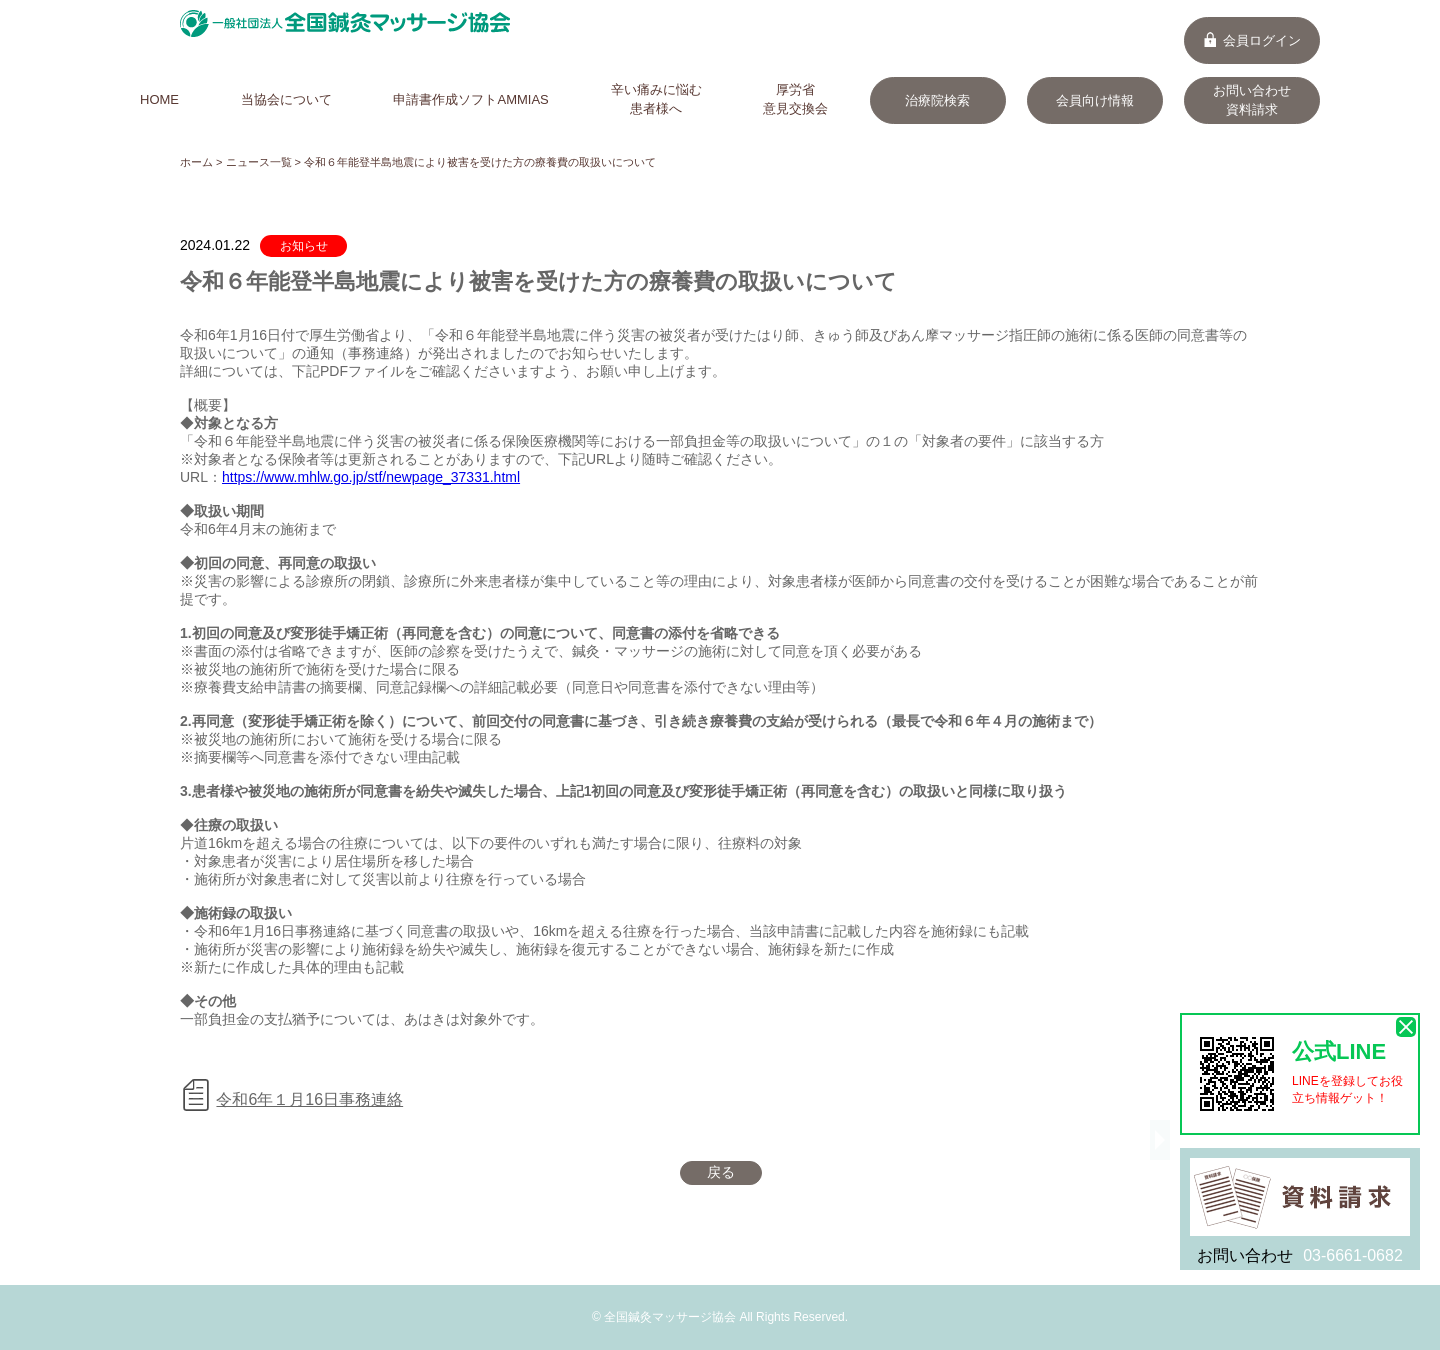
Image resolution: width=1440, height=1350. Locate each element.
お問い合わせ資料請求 (1252, 100)
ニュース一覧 (259, 162)
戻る (721, 1172)
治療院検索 (937, 100)
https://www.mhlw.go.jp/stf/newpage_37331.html (371, 477)
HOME (159, 99)
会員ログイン (1251, 40)
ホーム (196, 162)
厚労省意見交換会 (795, 99)
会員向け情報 (1095, 100)
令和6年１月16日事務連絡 (309, 1099)
